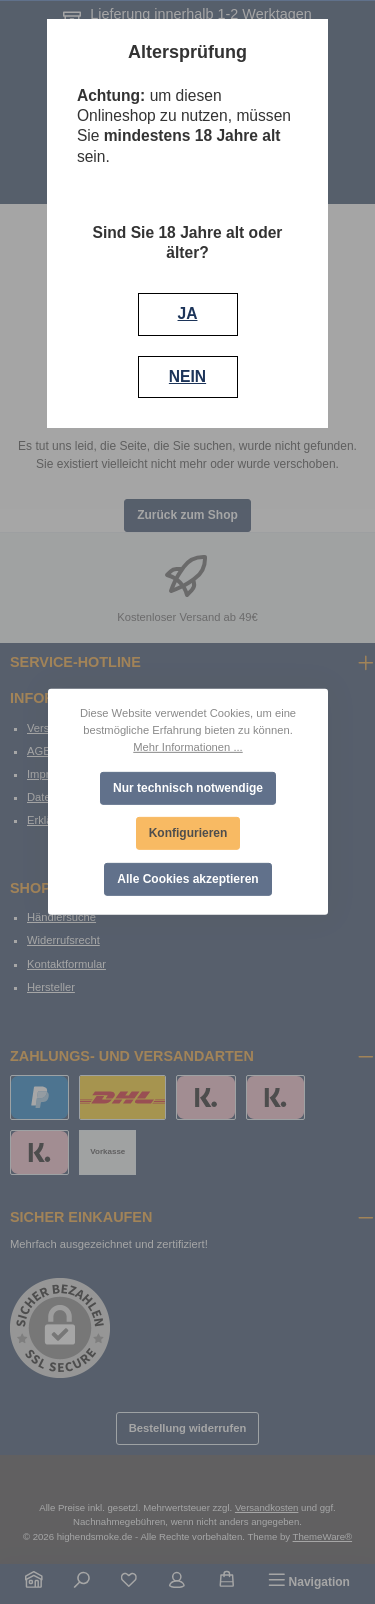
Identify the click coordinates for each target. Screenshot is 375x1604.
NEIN (187, 376)
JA (188, 313)
